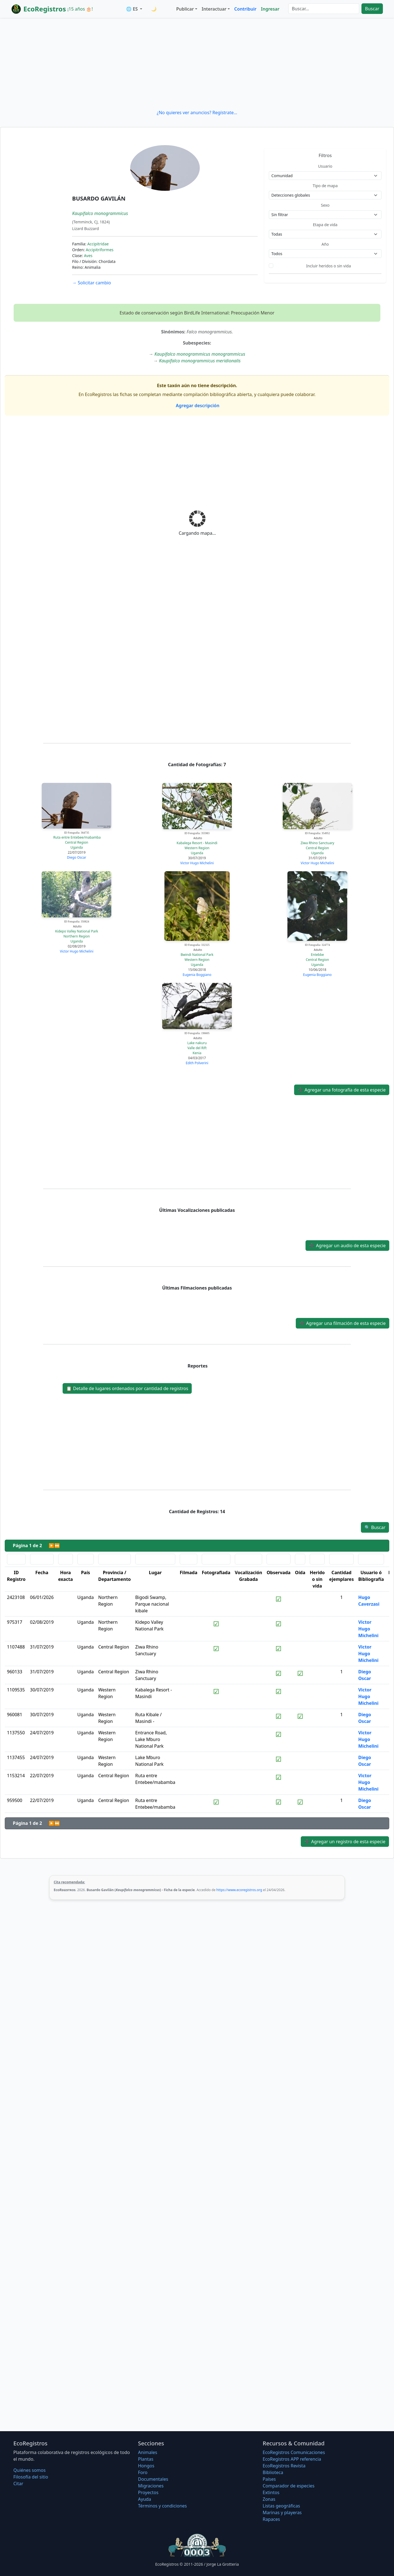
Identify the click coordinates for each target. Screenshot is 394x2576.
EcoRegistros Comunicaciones (294, 2452)
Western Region (196, 848)
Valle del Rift (196, 1048)
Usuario (325, 166)
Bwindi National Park (197, 954)
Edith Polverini (197, 1063)
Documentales (153, 2479)
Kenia (197, 1053)
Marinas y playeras (282, 2512)
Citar (18, 2483)
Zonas (269, 2499)
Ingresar (270, 9)
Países (269, 2479)
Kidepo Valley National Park (76, 931)
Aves (88, 255)
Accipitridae (98, 243)
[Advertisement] (197, 63)
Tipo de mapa (325, 185)
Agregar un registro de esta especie (344, 1841)
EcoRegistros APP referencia (292, 2459)
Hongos (146, 2466)
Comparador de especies (288, 2486)
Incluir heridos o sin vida (328, 265)
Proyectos (148, 2492)
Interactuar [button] (214, 9)
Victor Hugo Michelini (197, 863)
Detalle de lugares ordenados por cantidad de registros (127, 1388)
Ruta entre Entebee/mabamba (77, 837)
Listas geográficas (281, 2506)
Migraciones (151, 2486)
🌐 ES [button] (132, 9)
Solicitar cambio (91, 283)
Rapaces (271, 2519)
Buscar (372, 9)
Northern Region (76, 936)
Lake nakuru (197, 1043)
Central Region (76, 842)
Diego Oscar (76, 857)
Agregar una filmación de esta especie (342, 1323)
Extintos (271, 2492)
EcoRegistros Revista (284, 2466)
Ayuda (144, 2499)
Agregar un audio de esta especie (347, 1245)
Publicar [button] (185, 9)
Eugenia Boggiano (197, 974)
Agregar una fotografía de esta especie (342, 1090)
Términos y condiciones (162, 2506)
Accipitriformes (99, 249)
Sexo (325, 205)
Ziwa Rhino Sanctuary (317, 843)
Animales (147, 2452)
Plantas (145, 2459)
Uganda (76, 847)
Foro (142, 2472)
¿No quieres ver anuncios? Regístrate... (197, 112)
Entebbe (317, 954)
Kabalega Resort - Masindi (197, 843)
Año (325, 244)
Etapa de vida (325, 224)
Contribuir (245, 9)
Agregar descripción (197, 405)
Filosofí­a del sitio (30, 2477)
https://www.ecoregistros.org (239, 1890)
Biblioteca (273, 2472)
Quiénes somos (29, 2470)
